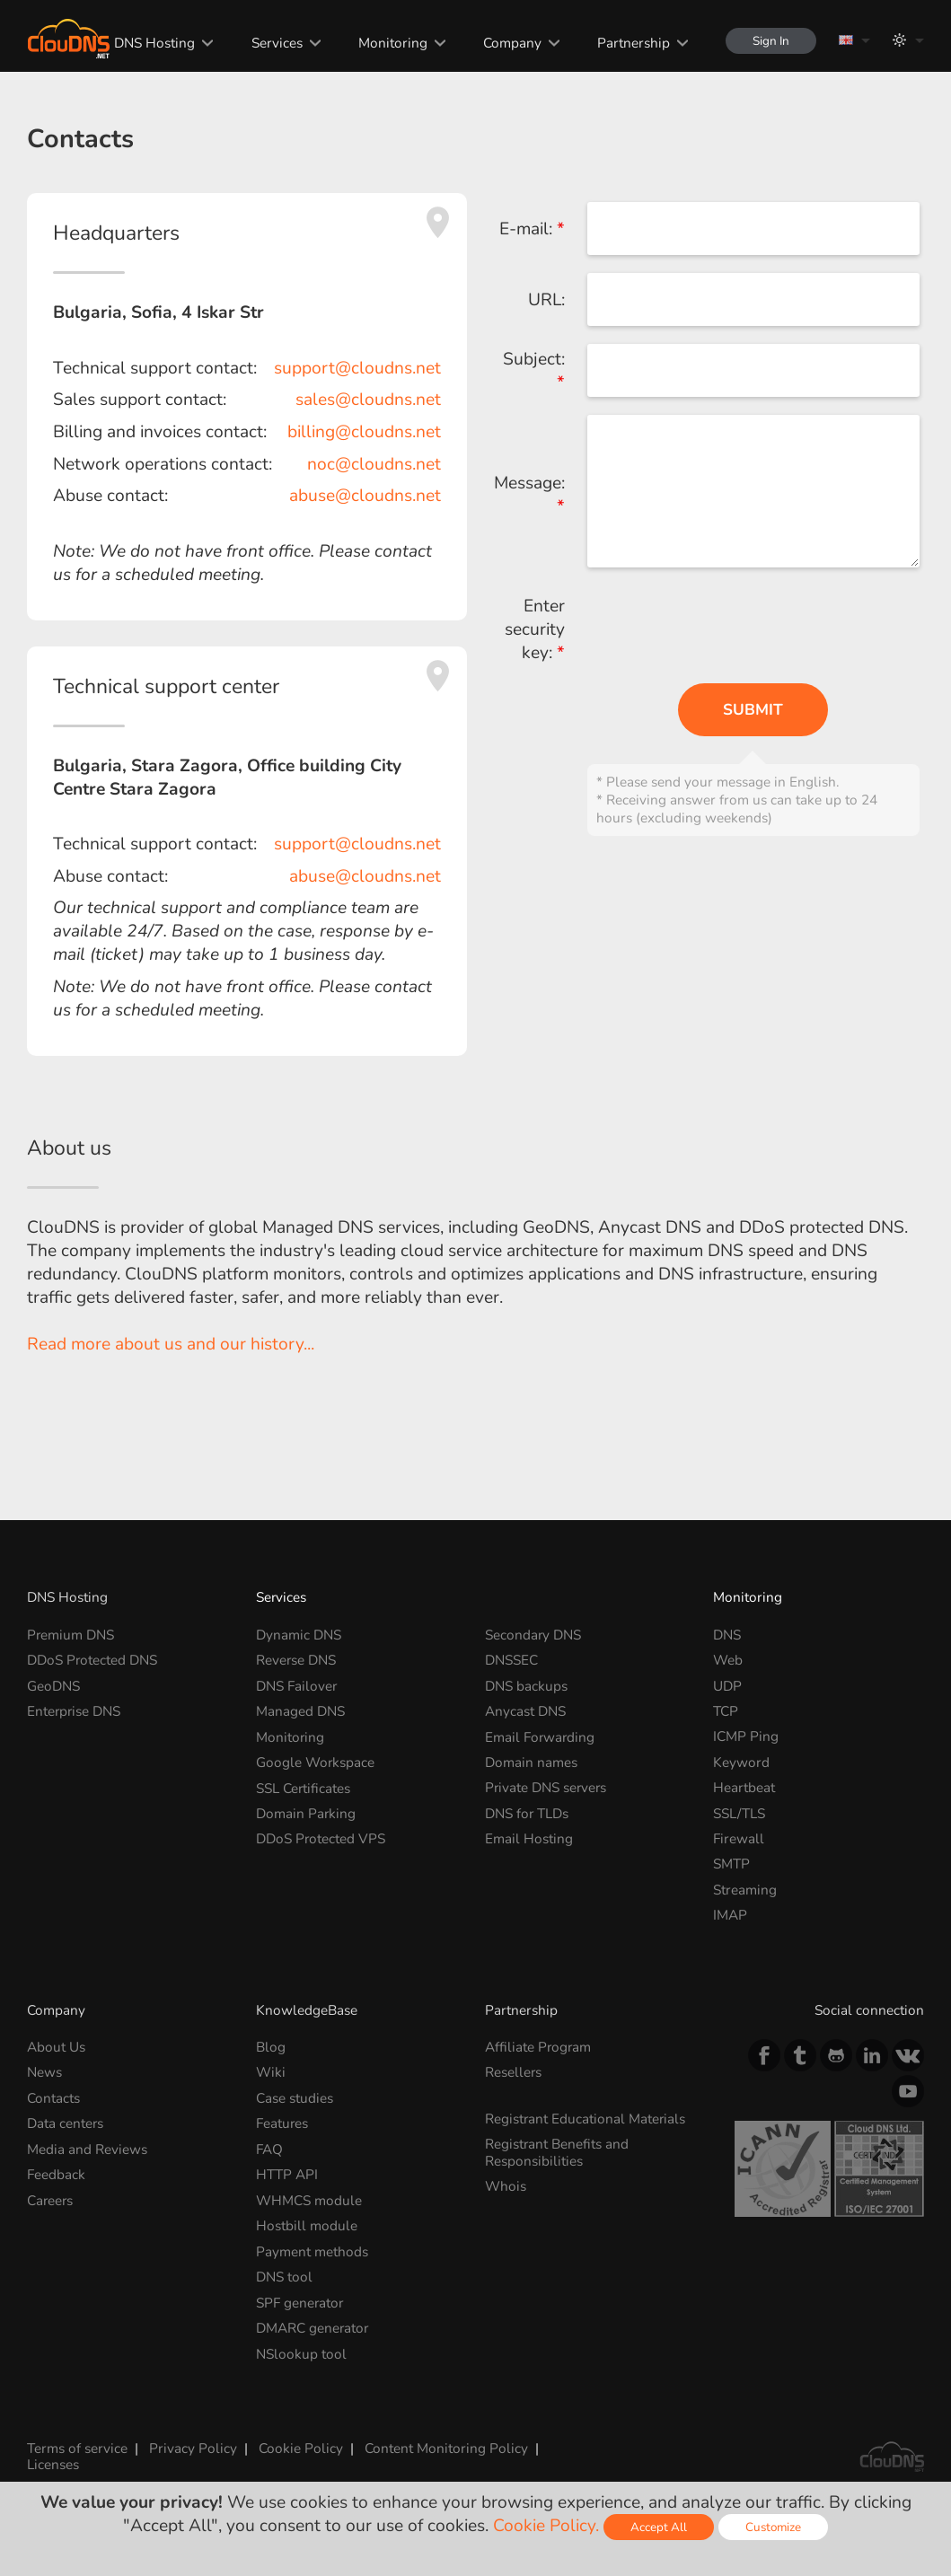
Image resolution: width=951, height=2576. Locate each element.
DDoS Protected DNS (92, 1659)
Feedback (56, 2174)
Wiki (271, 2071)
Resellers (513, 2071)
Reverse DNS (296, 1659)
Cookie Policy (301, 2447)
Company (512, 42)
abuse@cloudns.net (365, 495)
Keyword (741, 1762)
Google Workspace (315, 1762)
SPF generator (300, 2301)
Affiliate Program (539, 2046)
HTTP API (287, 2174)
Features (282, 2123)
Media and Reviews (87, 2149)
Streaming (745, 1889)
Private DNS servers (547, 1787)
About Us (56, 2046)
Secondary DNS (533, 1634)
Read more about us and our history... (170, 1344)
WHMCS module (309, 2200)
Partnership (633, 42)
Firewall (738, 1838)
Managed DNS (300, 1710)
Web (728, 1659)
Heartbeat (744, 1787)
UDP (727, 1685)
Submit (753, 709)
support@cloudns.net (357, 368)
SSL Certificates (303, 1787)
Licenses (53, 2464)
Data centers (65, 2123)
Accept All (658, 2527)
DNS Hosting (154, 42)
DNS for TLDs (527, 1813)
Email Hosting (529, 1838)
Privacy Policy (193, 2447)
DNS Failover (297, 1685)
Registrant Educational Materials (586, 2118)
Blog (271, 2046)
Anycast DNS (525, 1710)
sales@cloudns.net (368, 399)
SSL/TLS (739, 1813)
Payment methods (312, 2250)
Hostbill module (306, 2225)
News (44, 2071)
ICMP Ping (746, 1736)
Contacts (53, 2097)
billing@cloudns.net (364, 432)
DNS (727, 1634)
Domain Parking (306, 1813)
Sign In (771, 40)
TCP (725, 1710)
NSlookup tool (301, 2352)
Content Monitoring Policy (446, 2447)
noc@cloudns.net (374, 464)
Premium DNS (71, 1634)
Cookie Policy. (546, 2525)
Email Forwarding (540, 1736)
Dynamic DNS (298, 1634)
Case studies (294, 2097)
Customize (773, 2527)
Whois (505, 2185)
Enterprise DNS (74, 1710)
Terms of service (77, 2447)
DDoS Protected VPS (321, 1838)
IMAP (730, 1914)
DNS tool (284, 2276)
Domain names (531, 1762)
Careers (51, 2200)
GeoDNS (53, 1685)
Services (276, 42)
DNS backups (526, 1685)
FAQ (269, 2149)
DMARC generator (313, 2327)
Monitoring (392, 42)
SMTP (731, 1863)
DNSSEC (511, 1659)
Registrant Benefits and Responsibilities (557, 2151)
